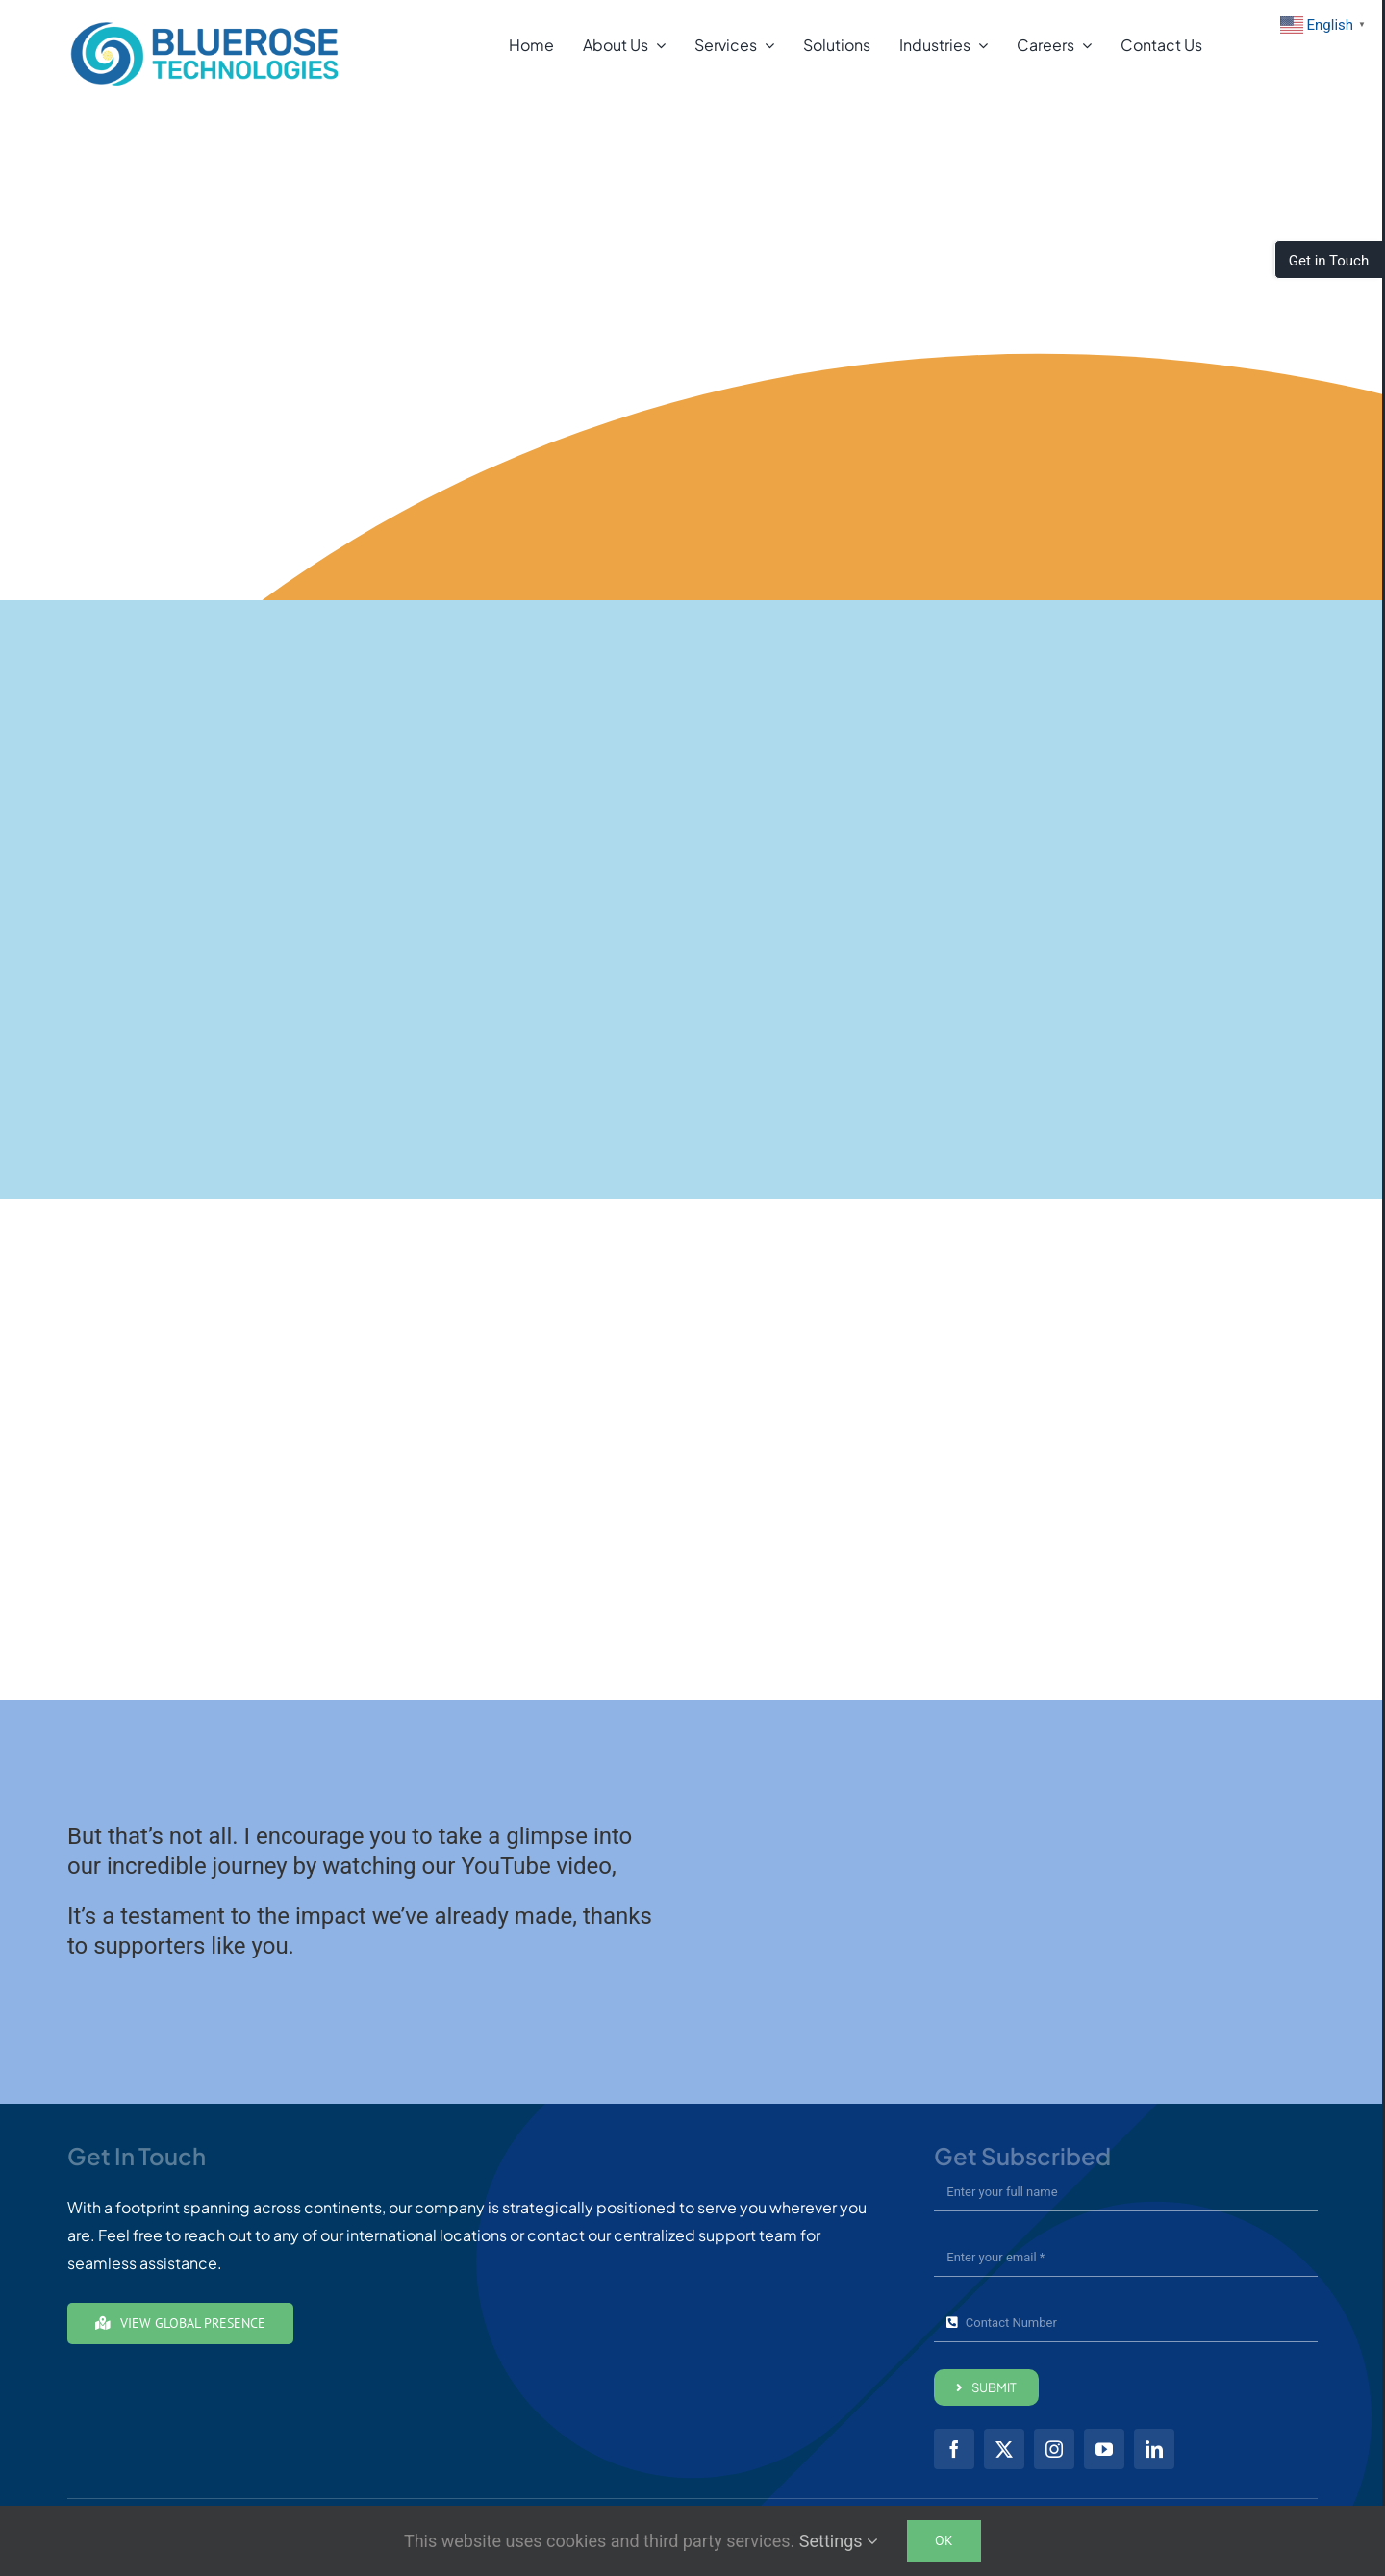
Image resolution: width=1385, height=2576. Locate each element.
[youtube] (1104, 2449)
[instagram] (1054, 2449)
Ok (944, 2540)
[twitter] (1004, 2449)
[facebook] (954, 2449)
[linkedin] (1154, 2449)
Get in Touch (1329, 260)
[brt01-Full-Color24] (204, 26)
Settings (838, 2541)
